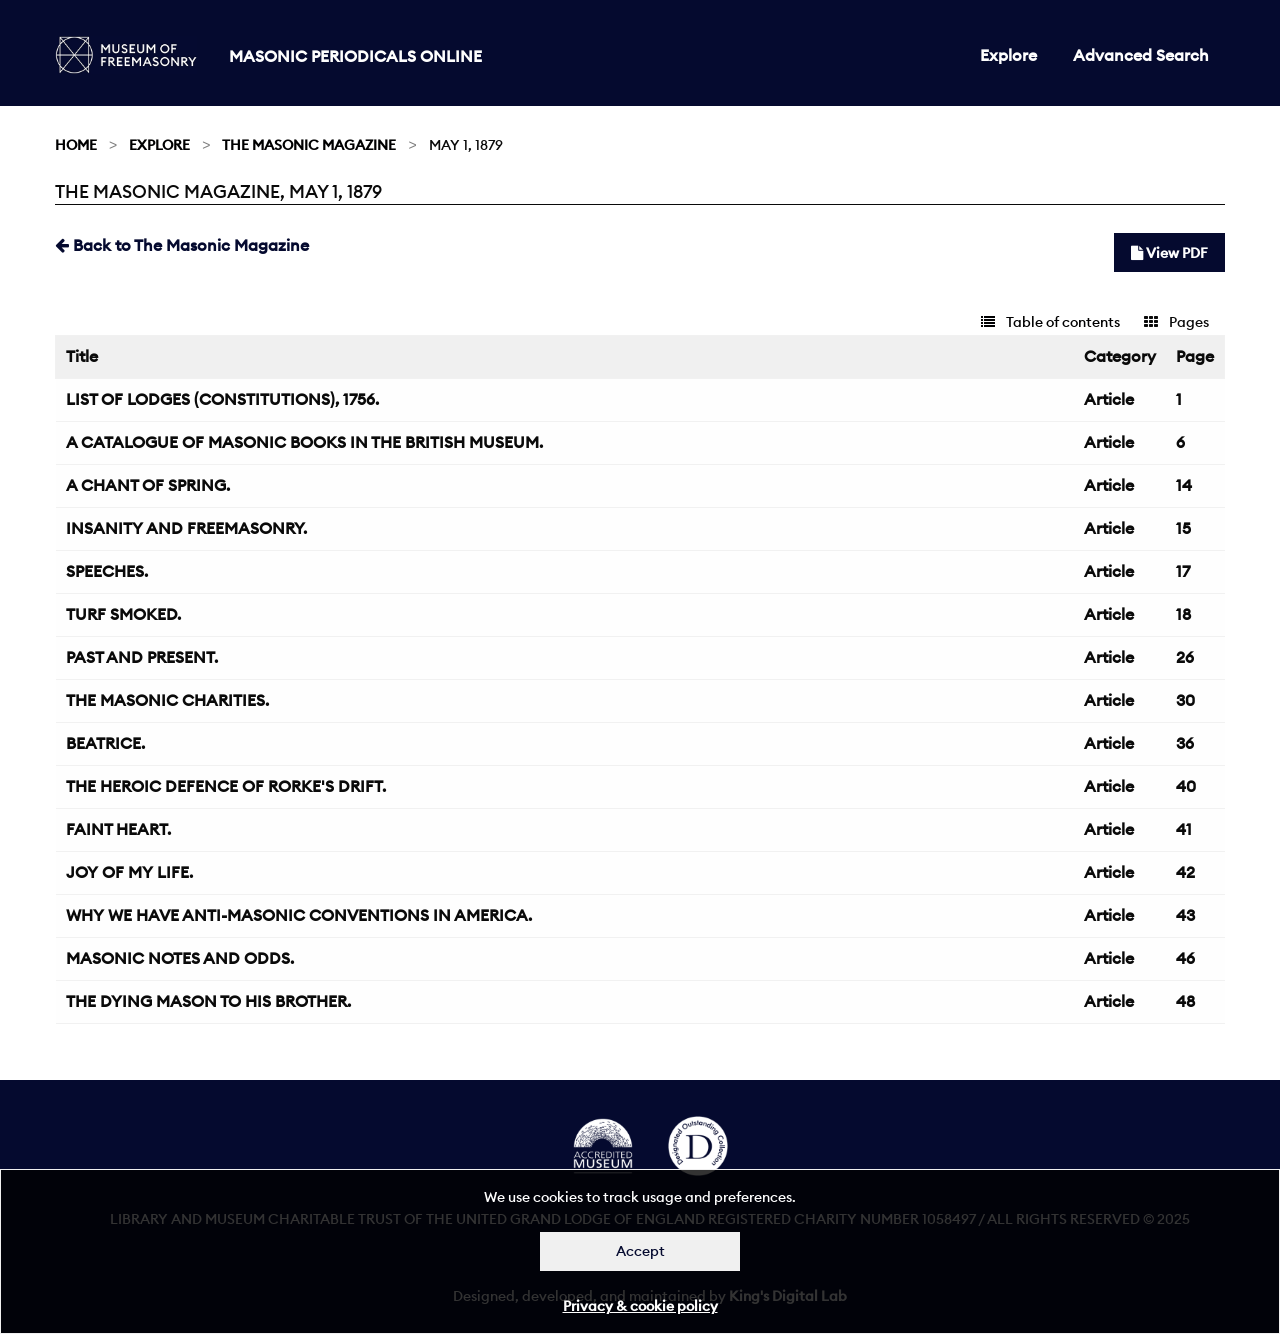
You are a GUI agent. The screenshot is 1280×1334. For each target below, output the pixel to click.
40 (1186, 786)
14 (1184, 485)
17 (1183, 571)
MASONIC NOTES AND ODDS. (180, 958)
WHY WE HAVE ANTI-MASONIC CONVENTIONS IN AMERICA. (299, 915)
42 (1185, 872)
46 (1185, 958)
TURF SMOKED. (123, 614)
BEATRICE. (105, 743)
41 (1184, 829)
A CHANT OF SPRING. (148, 485)
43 (1185, 915)
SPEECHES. (107, 571)
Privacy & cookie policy (640, 1306)
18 (1183, 614)
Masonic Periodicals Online (355, 56)
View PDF (1169, 253)
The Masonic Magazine (309, 145)
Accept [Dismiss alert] (640, 1251)
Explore (1008, 55)
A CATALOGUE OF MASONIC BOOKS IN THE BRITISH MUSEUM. (304, 442)
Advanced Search (1141, 55)
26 (1185, 657)
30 (1185, 700)
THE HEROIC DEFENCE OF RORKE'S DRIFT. (226, 786)
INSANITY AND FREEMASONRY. (186, 528)
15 (1183, 528)
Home (76, 145)
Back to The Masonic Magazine (182, 245)
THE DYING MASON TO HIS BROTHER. (208, 1001)
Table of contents (1050, 322)
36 (1185, 743)
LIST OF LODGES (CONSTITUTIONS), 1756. (222, 399)
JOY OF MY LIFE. (129, 872)
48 (1185, 1001)
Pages (1176, 322)
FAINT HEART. (118, 829)
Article (1109, 399)
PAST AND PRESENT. (142, 657)
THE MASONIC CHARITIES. (167, 700)
